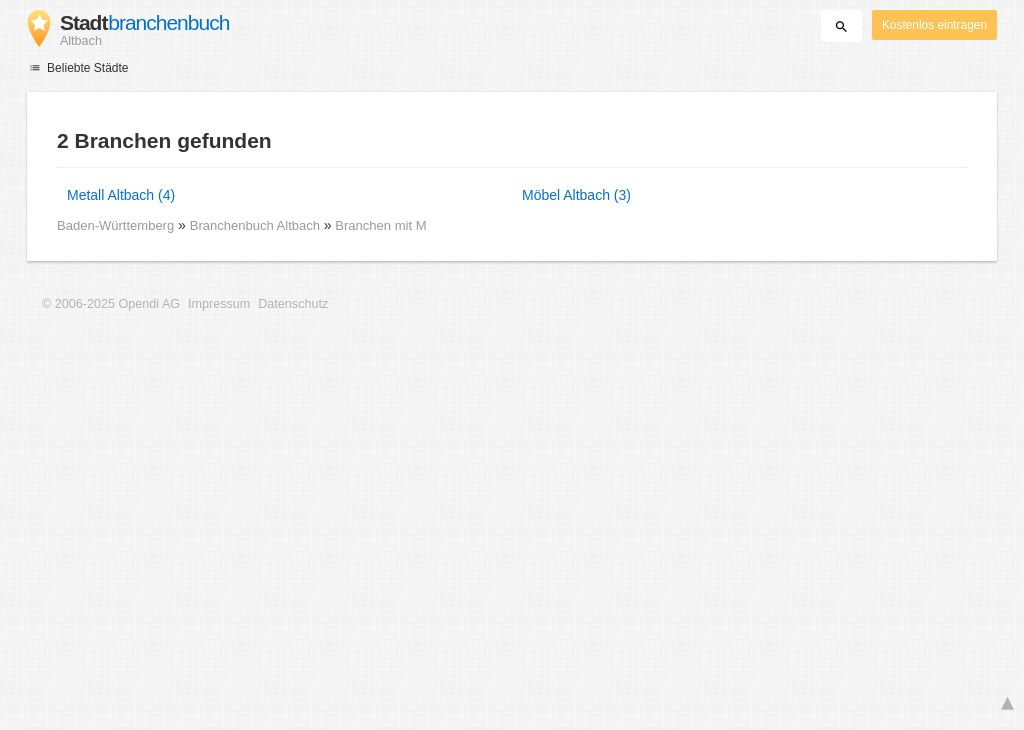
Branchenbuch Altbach (257, 225)
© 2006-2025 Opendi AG (111, 304)
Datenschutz (293, 304)
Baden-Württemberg (115, 225)
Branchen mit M (380, 225)
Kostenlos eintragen (934, 25)
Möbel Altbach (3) (576, 195)
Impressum (219, 304)
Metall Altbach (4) (121, 195)
